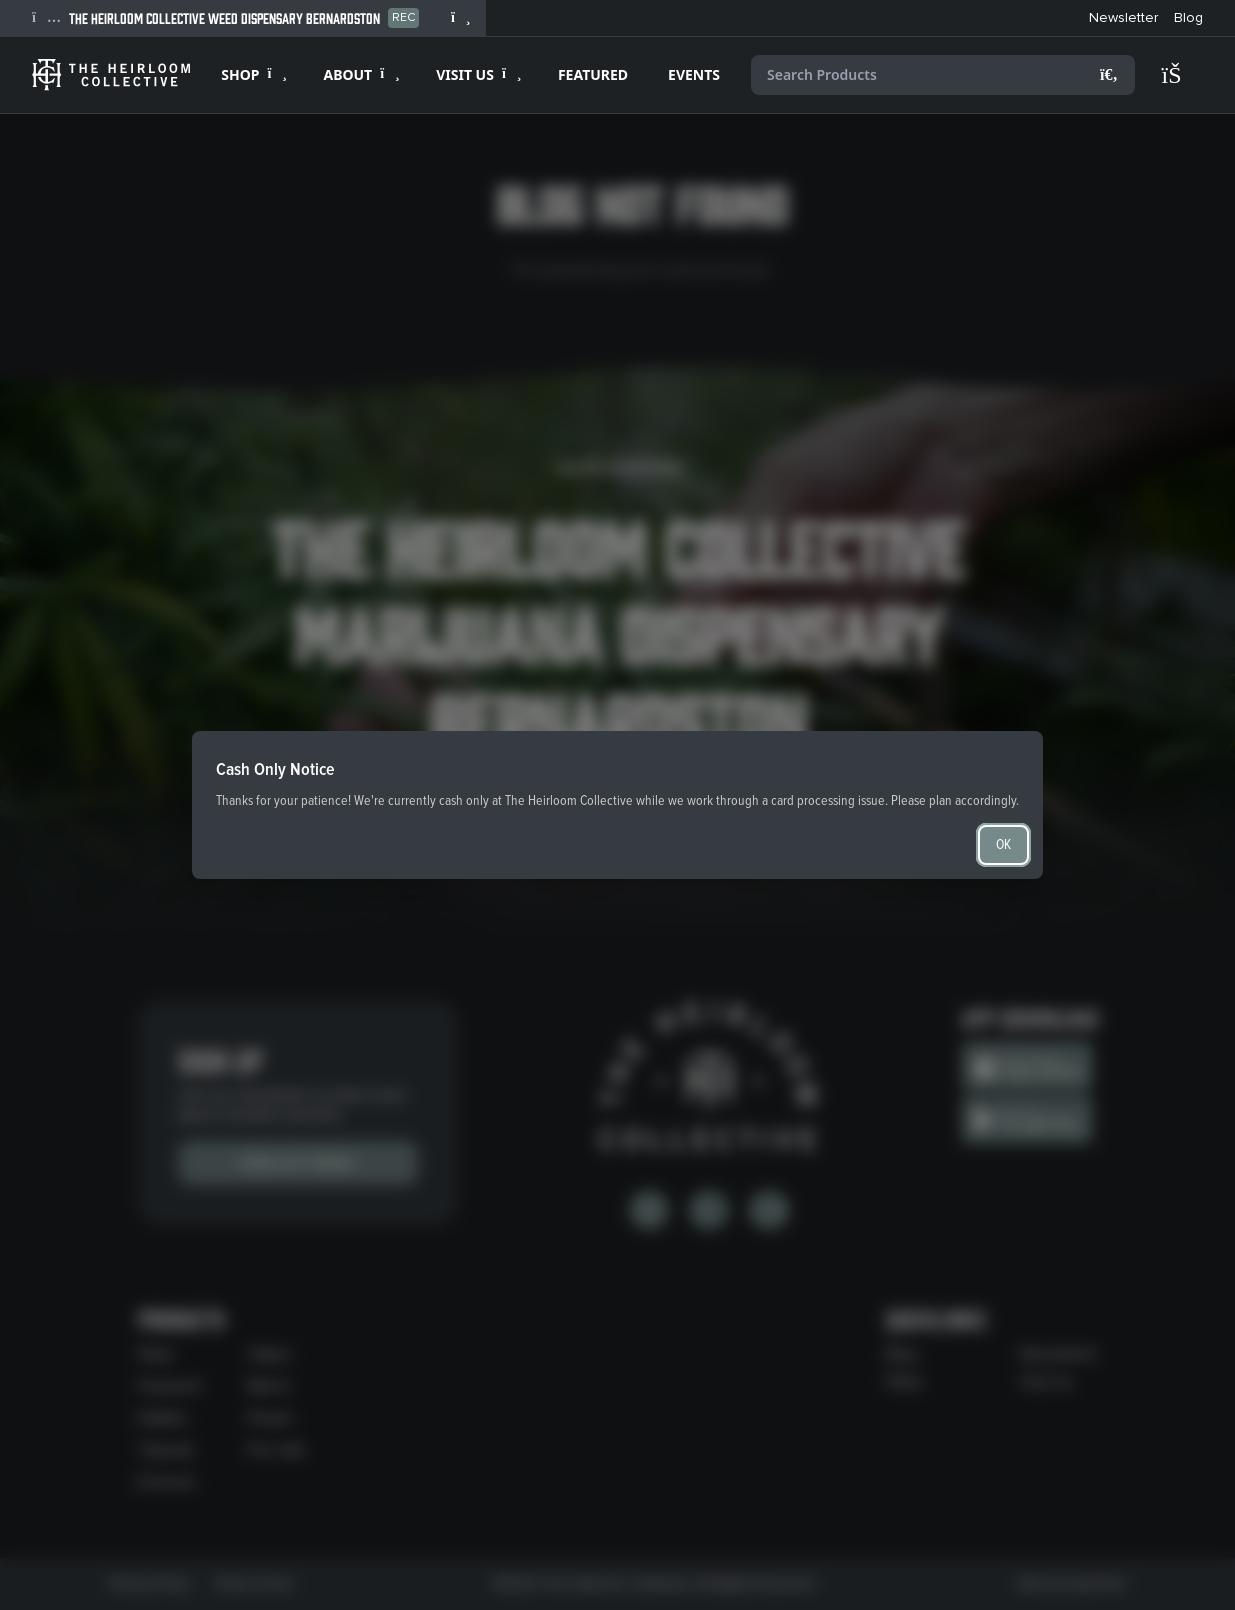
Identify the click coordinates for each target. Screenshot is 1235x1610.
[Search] (1109, 75)
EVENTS (694, 74)
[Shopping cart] (1181, 75)
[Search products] (943, 75)
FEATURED (593, 74)
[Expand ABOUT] (359, 75)
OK (1003, 844)
